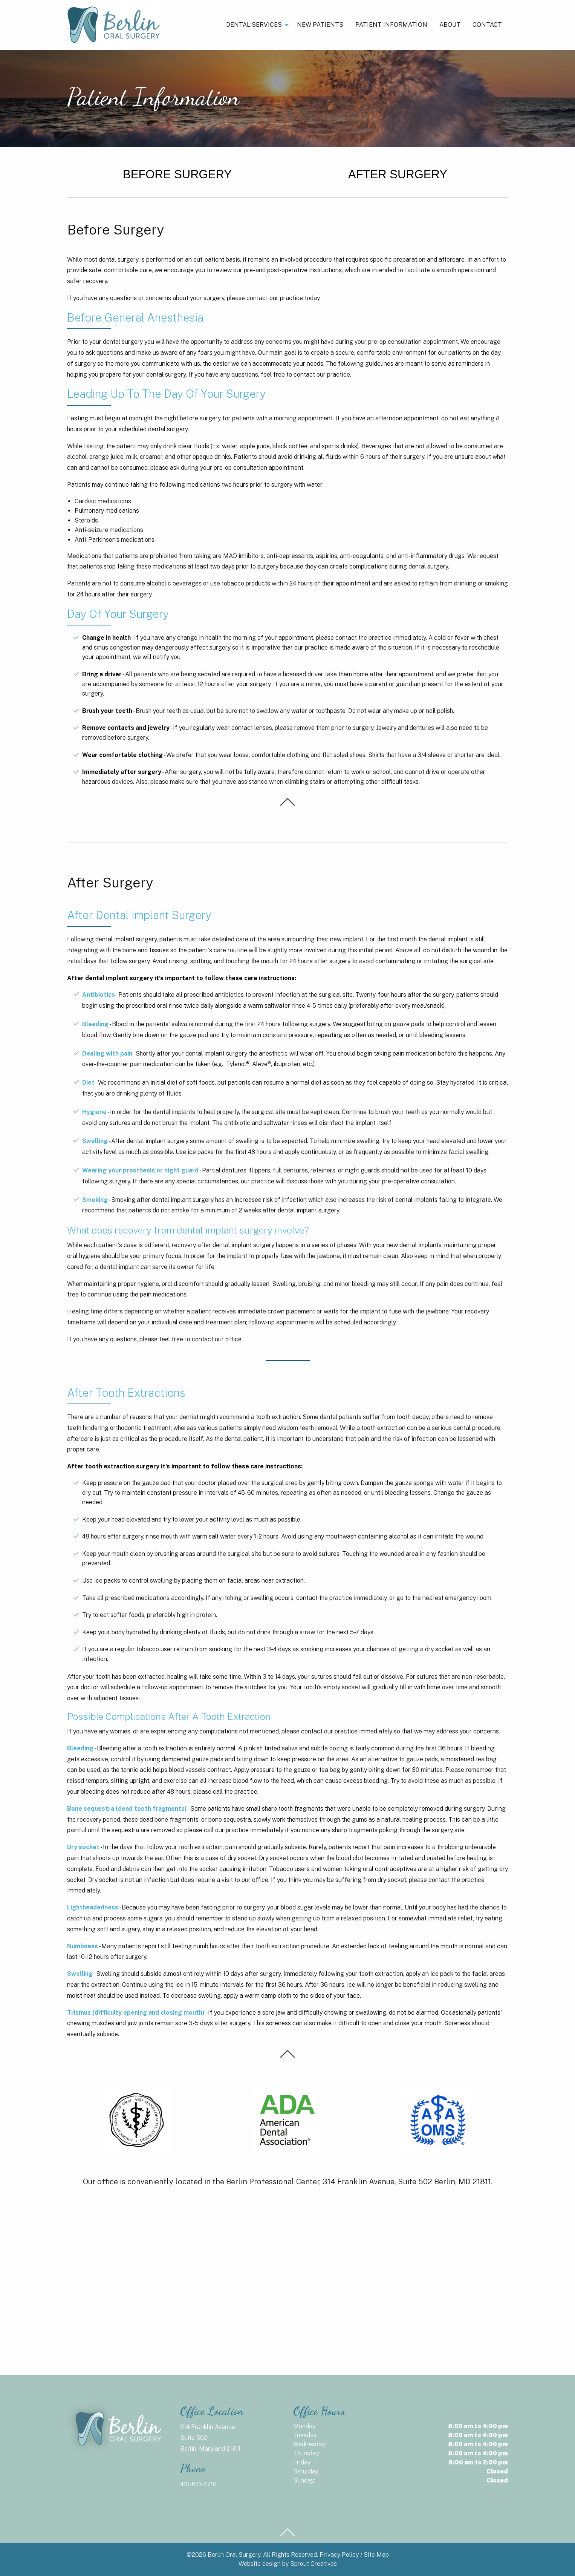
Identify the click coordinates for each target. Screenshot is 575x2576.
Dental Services (254, 24)
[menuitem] (255, 25)
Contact (487, 24)
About (449, 24)
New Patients (320, 24)
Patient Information (391, 24)
